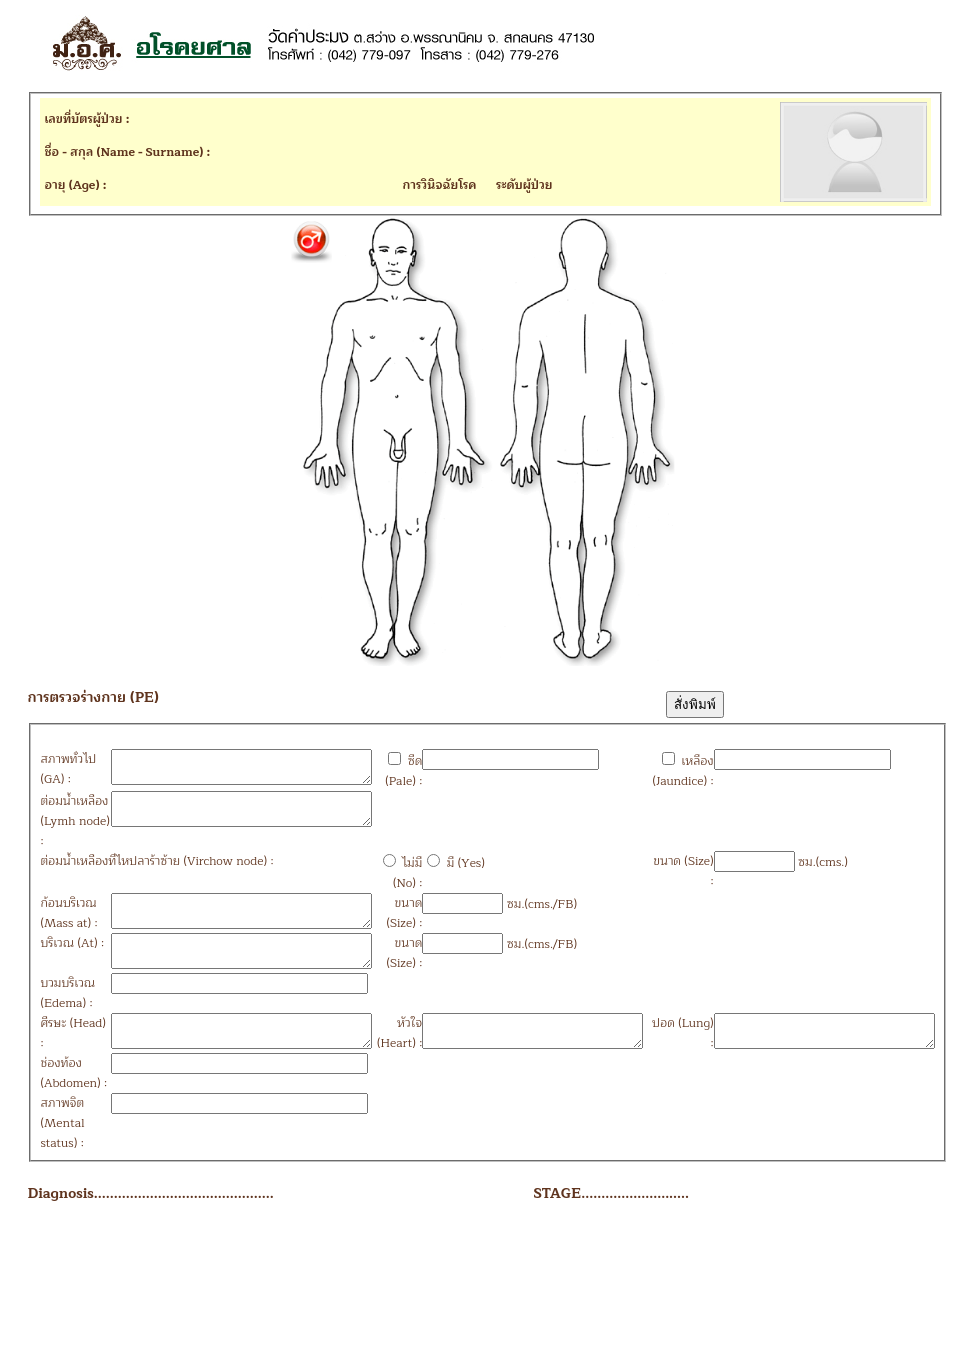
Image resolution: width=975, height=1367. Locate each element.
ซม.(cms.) (780, 919)
